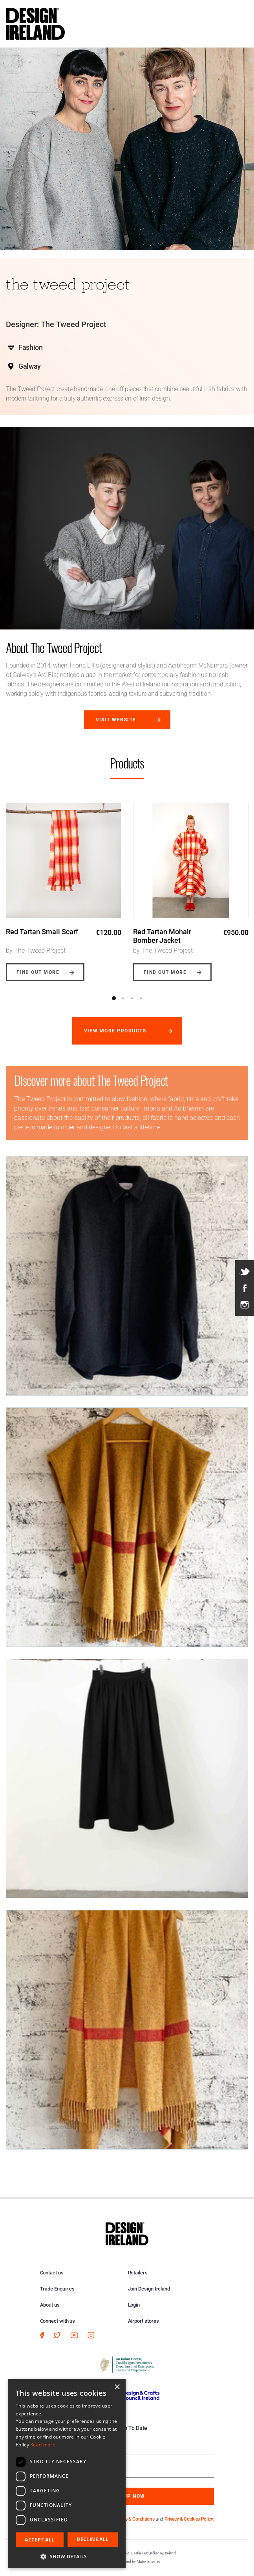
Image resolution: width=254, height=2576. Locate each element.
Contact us (52, 2273)
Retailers (138, 2273)
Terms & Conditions (134, 2519)
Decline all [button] (92, 2539)
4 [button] (141, 998)
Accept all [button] (39, 2539)
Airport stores (143, 2321)
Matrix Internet (148, 2561)
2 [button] (123, 998)
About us (50, 2305)
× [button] (117, 2387)
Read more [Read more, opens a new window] (42, 2444)
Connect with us (57, 2321)
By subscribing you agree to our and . (133, 2519)
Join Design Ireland (149, 2289)
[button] (67, 2556)
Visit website (116, 720)
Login (134, 2305)
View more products (115, 1031)
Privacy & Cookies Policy (188, 2519)
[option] (63, 886)
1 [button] (114, 998)
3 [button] (132, 998)
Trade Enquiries (57, 2289)
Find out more (37, 972)
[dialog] (67, 2473)
